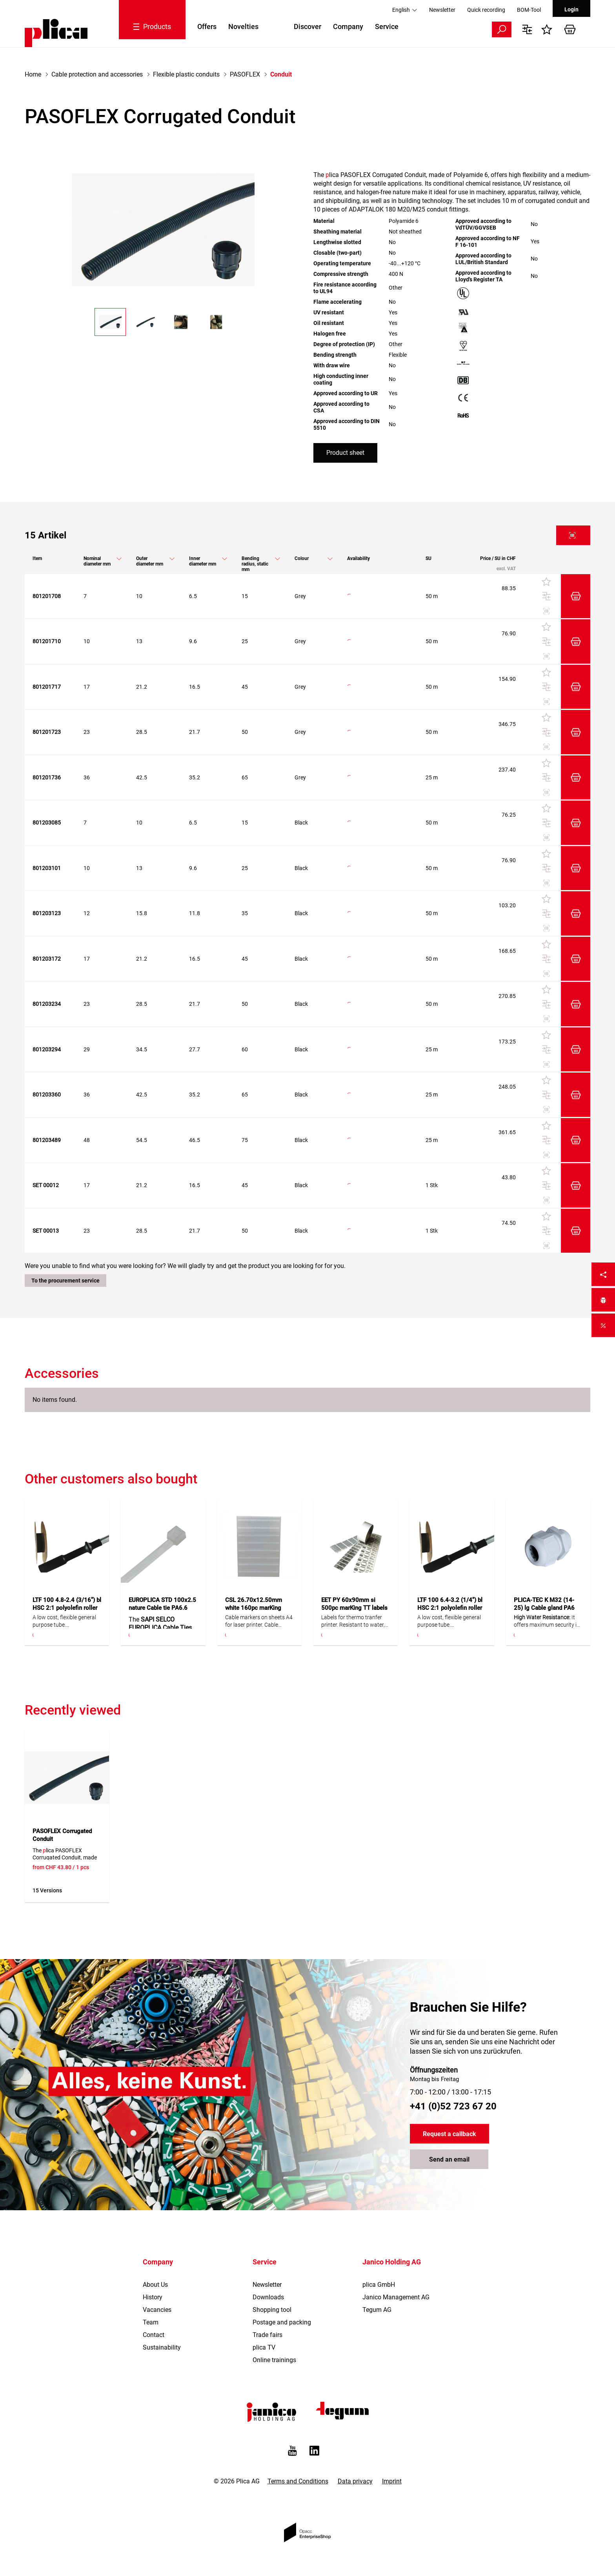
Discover (307, 26)
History (152, 2297)
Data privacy (355, 2481)
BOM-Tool (529, 10)
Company (348, 26)
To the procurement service (65, 1280)
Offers (207, 26)
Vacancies (157, 2309)
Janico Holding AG (391, 2262)
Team (150, 2322)
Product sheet (345, 452)
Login (571, 9)
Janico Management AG (395, 2297)
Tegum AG (376, 2309)
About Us (155, 2284)
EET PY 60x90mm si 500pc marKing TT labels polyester (354, 1607)
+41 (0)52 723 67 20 (453, 2106)
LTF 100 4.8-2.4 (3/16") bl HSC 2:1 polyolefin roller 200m (67, 1607)
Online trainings (274, 2360)
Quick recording (486, 10)
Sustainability (162, 2347)
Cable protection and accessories (97, 74)
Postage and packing (282, 2322)
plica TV (264, 2347)
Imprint (392, 2481)
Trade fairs (267, 2335)
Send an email (449, 2159)
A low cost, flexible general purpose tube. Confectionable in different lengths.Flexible (65, 1621)
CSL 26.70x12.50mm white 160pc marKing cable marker (253, 1607)
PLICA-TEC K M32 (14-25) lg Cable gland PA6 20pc (544, 1607)
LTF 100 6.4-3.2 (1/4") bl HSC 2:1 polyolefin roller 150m (449, 1607)
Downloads (268, 2297)
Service (386, 26)
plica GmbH (378, 2284)
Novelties (243, 26)
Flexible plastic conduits (186, 74)
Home (33, 74)
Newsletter (442, 10)
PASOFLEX (245, 74)
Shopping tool (272, 2309)
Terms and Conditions (297, 2481)
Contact (153, 2335)
